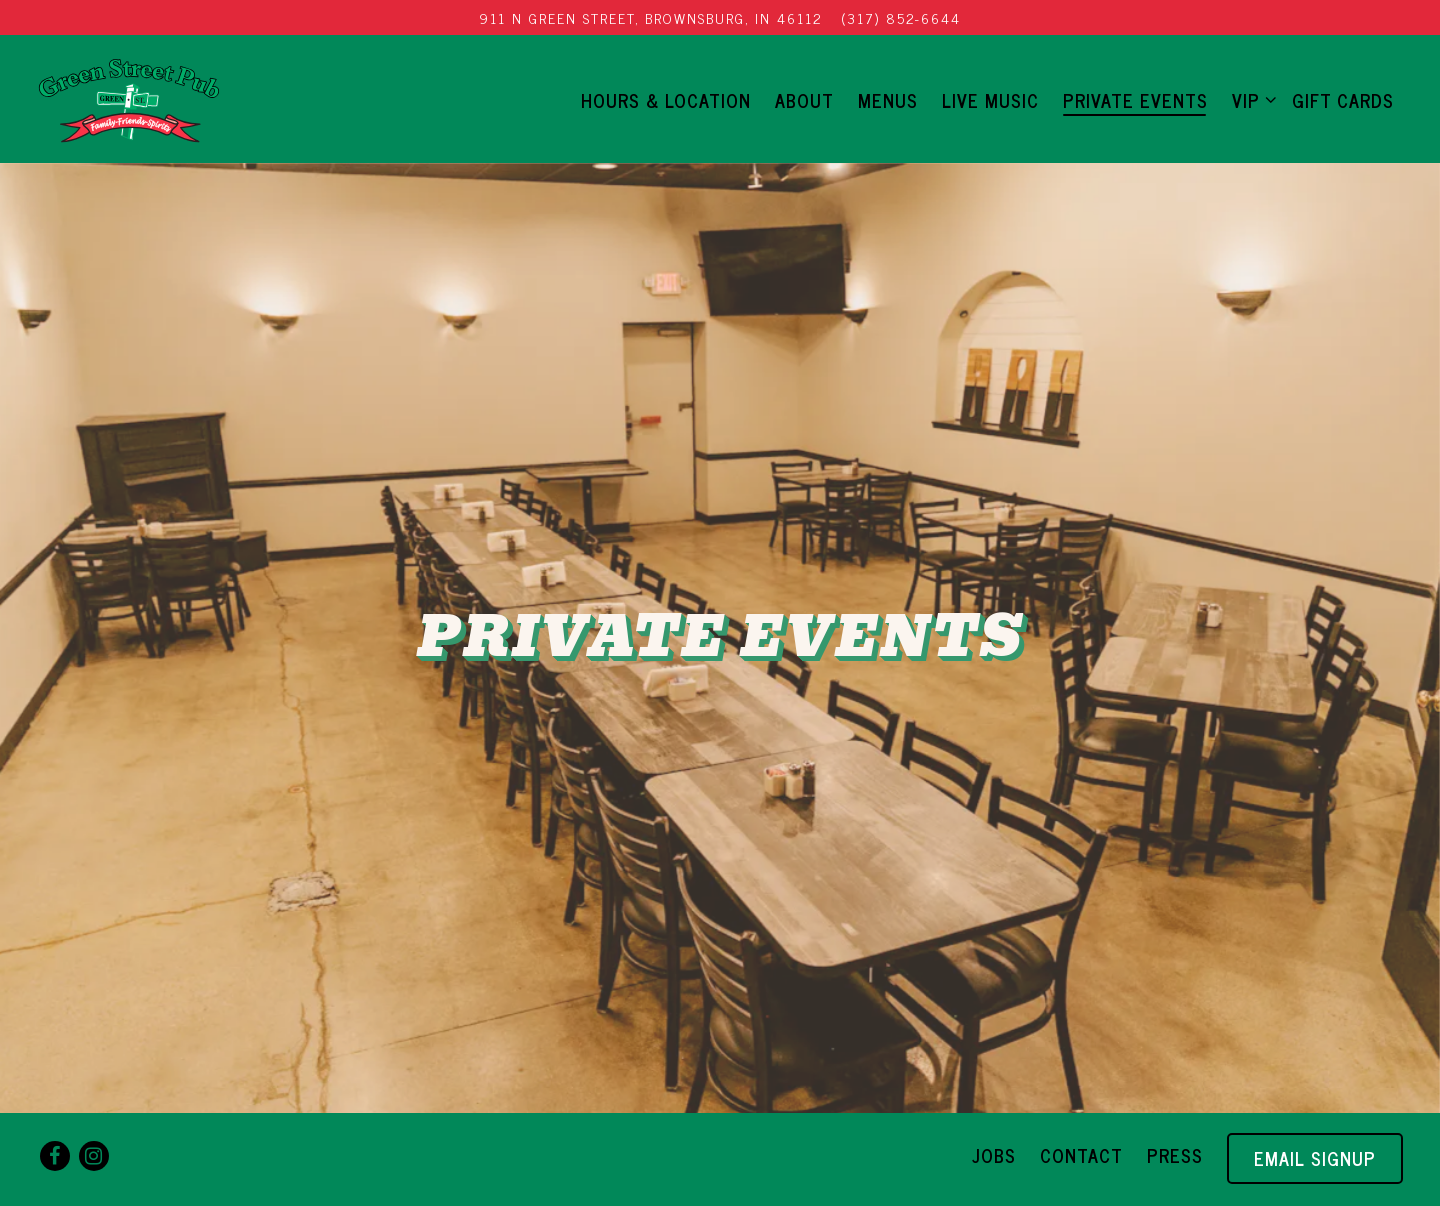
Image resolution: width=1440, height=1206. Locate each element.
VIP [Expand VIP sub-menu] (1250, 99)
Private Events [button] (1135, 100)
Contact (1081, 1155)
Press (1175, 1155)
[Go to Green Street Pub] (651, 17)
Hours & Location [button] (666, 100)
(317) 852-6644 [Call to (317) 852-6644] (901, 17)
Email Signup (1315, 1158)
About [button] (804, 100)
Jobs (994, 1155)
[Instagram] (94, 1156)
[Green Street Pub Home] (129, 97)
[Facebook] (55, 1156)
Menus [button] (888, 100)
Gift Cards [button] (1343, 100)
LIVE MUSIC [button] (990, 100)
